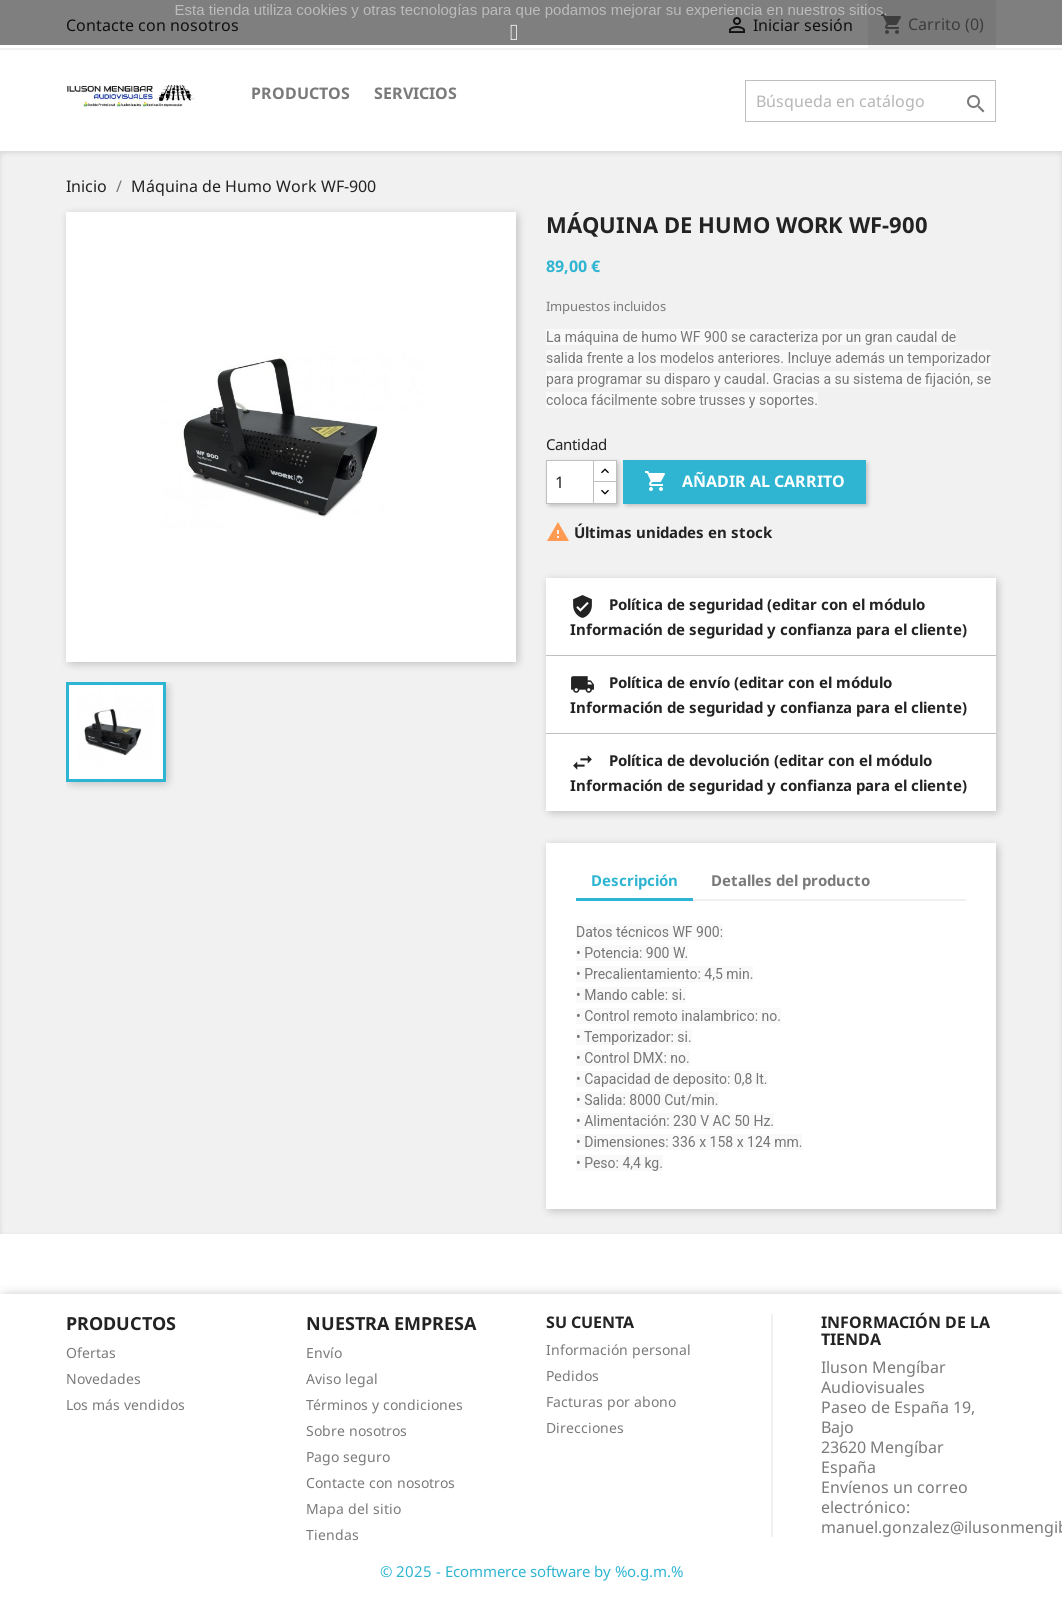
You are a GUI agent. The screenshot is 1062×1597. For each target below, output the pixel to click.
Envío (324, 1352)
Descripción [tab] (634, 880)
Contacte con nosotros (380, 1482)
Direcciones (585, 1427)
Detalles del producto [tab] (790, 880)
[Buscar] (870, 101)
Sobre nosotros (356, 1430)
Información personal (618, 1349)
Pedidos (572, 1375)
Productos (300, 93)
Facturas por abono (611, 1401)
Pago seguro (348, 1456)
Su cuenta (590, 1322)
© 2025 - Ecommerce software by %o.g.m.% (531, 1571)
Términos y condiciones (384, 1404)
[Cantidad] (570, 482)
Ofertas (91, 1352)
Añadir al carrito (744, 482)
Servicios (415, 93)
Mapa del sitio (353, 1508)
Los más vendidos (125, 1404)
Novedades (103, 1378)
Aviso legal (342, 1378)
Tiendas (332, 1534)
